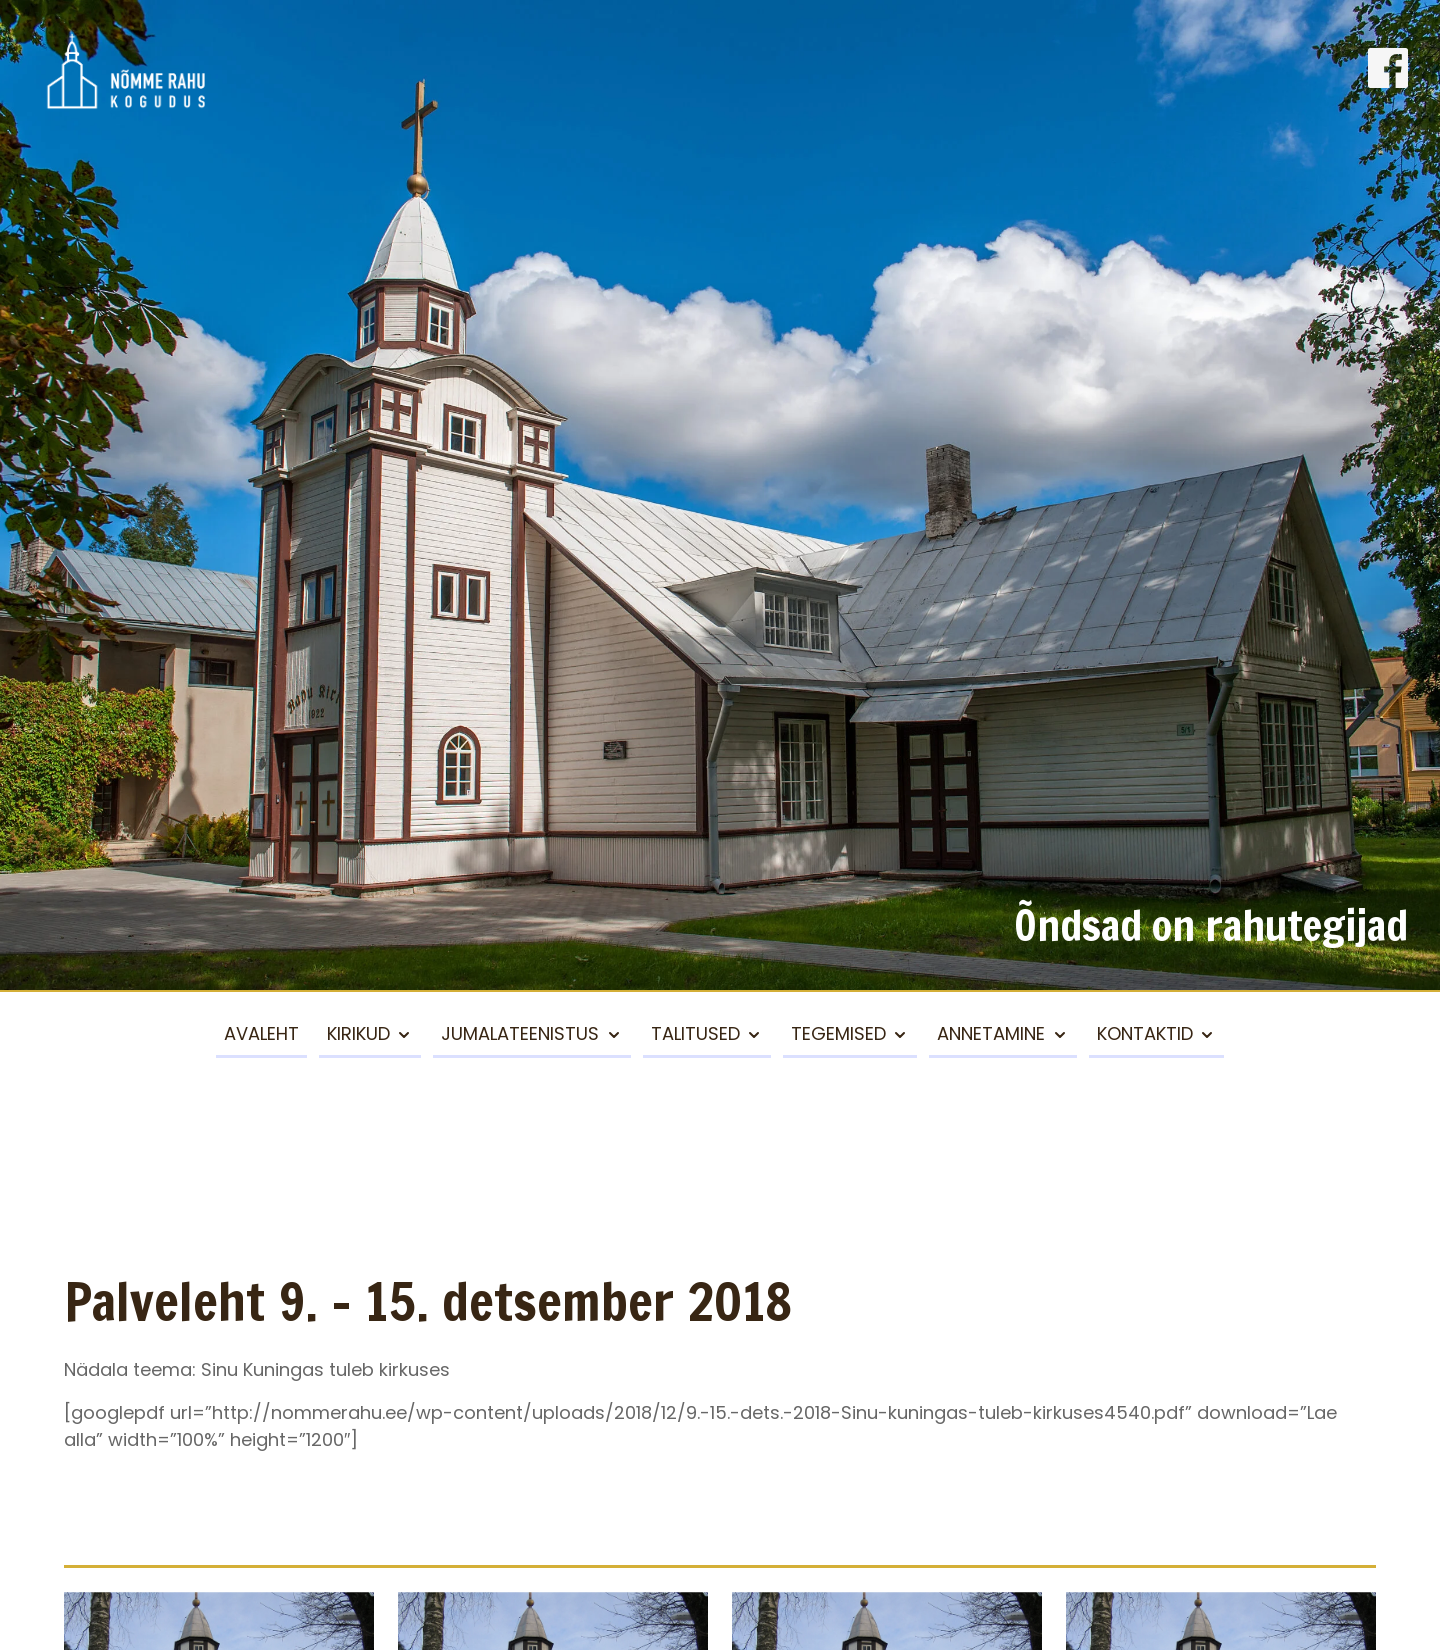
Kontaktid (1145, 1033)
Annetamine (991, 1033)
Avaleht (261, 1033)
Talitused (695, 1033)
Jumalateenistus (520, 1033)
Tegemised (838, 1033)
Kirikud (358, 1033)
